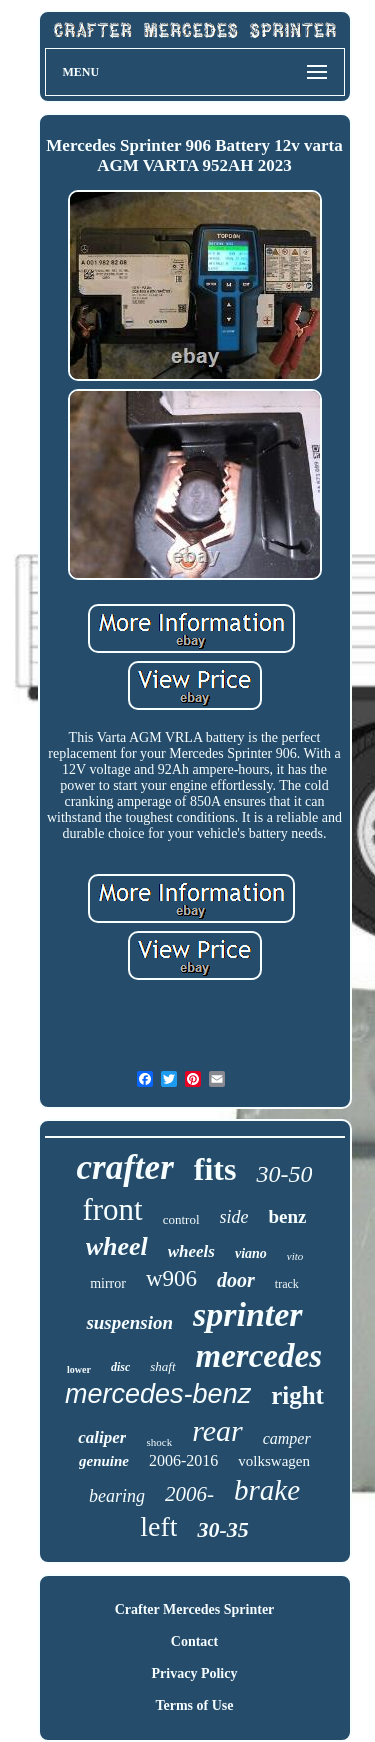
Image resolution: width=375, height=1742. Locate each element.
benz (288, 1216)
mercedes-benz (158, 1394)
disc (120, 1367)
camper (287, 1438)
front (112, 1209)
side (234, 1217)
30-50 (284, 1174)
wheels (191, 1251)
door (236, 1280)
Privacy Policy (195, 1673)
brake (267, 1490)
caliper (102, 1437)
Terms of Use (194, 1705)
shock (159, 1442)
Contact (194, 1641)
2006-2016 (183, 1460)
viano (251, 1253)
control (181, 1219)
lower (79, 1369)
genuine (104, 1461)
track (287, 1284)
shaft (162, 1366)
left (158, 1526)
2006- (189, 1494)
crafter (125, 1167)
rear (217, 1430)
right (297, 1395)
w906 (171, 1278)
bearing (117, 1496)
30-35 (222, 1529)
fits (215, 1169)
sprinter (248, 1314)
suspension (129, 1322)
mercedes (259, 1356)
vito (295, 1256)
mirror (108, 1283)
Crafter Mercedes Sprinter (195, 1609)
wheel (117, 1246)
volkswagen (274, 1461)
